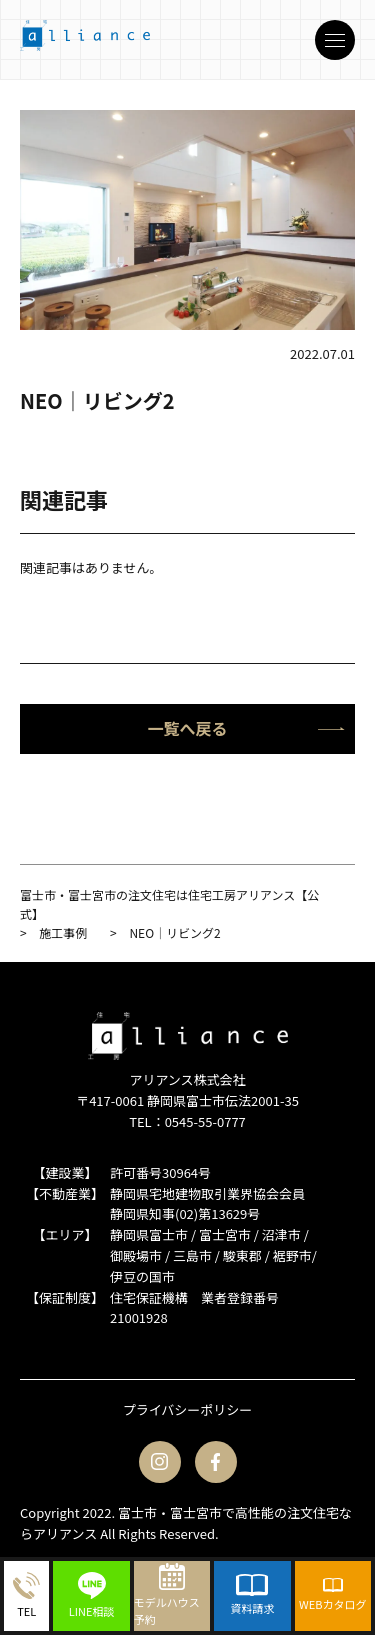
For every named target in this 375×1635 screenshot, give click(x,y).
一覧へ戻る (246, 728)
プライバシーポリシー (188, 1409)
